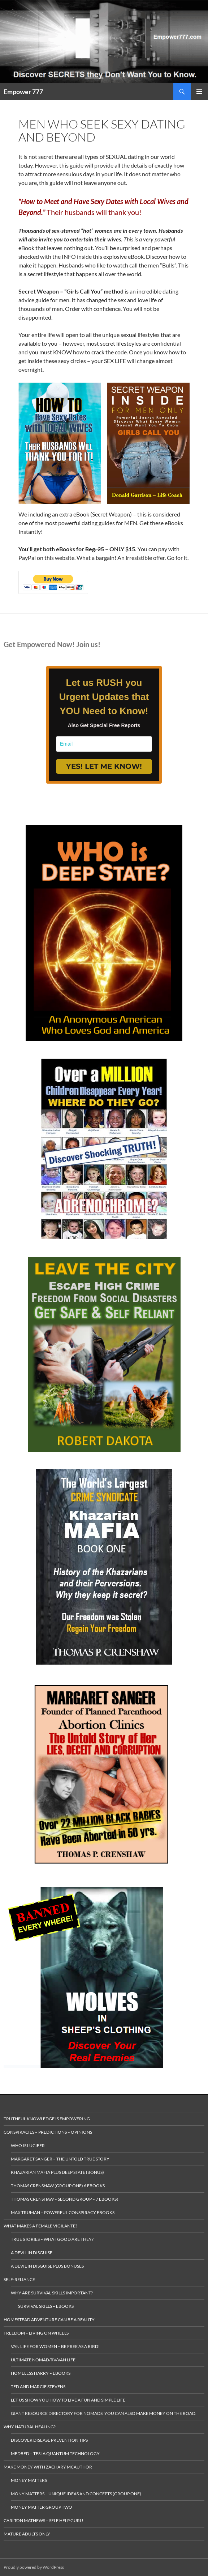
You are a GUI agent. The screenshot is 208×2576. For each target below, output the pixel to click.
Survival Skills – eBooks (46, 2306)
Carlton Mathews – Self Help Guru (43, 2520)
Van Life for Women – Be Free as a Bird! (55, 2346)
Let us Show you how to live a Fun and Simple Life (68, 2400)
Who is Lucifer (28, 2145)
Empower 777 (23, 92)
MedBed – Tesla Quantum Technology (55, 2453)
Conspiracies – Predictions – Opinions (48, 2132)
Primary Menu (199, 91)
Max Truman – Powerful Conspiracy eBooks (62, 2212)
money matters (29, 2480)
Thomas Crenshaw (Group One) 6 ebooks (58, 2185)
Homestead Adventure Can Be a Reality (49, 2319)
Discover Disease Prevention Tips (49, 2440)
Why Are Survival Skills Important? (52, 2292)
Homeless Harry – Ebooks (40, 2373)
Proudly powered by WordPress (34, 2567)
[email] (104, 744)
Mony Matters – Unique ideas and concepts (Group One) (76, 2493)
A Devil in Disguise (31, 2252)
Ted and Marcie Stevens (38, 2386)
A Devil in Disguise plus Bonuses (47, 2266)
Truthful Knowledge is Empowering (47, 2118)
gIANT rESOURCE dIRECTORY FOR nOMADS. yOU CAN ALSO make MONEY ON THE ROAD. (103, 2413)
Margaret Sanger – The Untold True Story (60, 2159)
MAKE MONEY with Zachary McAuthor (48, 2467)
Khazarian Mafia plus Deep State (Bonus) (57, 2172)
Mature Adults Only (27, 2534)
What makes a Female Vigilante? (40, 2226)
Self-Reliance (19, 2279)
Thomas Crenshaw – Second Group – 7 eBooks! (64, 2199)
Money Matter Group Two (41, 2507)
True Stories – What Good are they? (52, 2239)
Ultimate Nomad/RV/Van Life (43, 2359)
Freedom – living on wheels (36, 2333)
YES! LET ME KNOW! (104, 766)
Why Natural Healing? (30, 2426)
